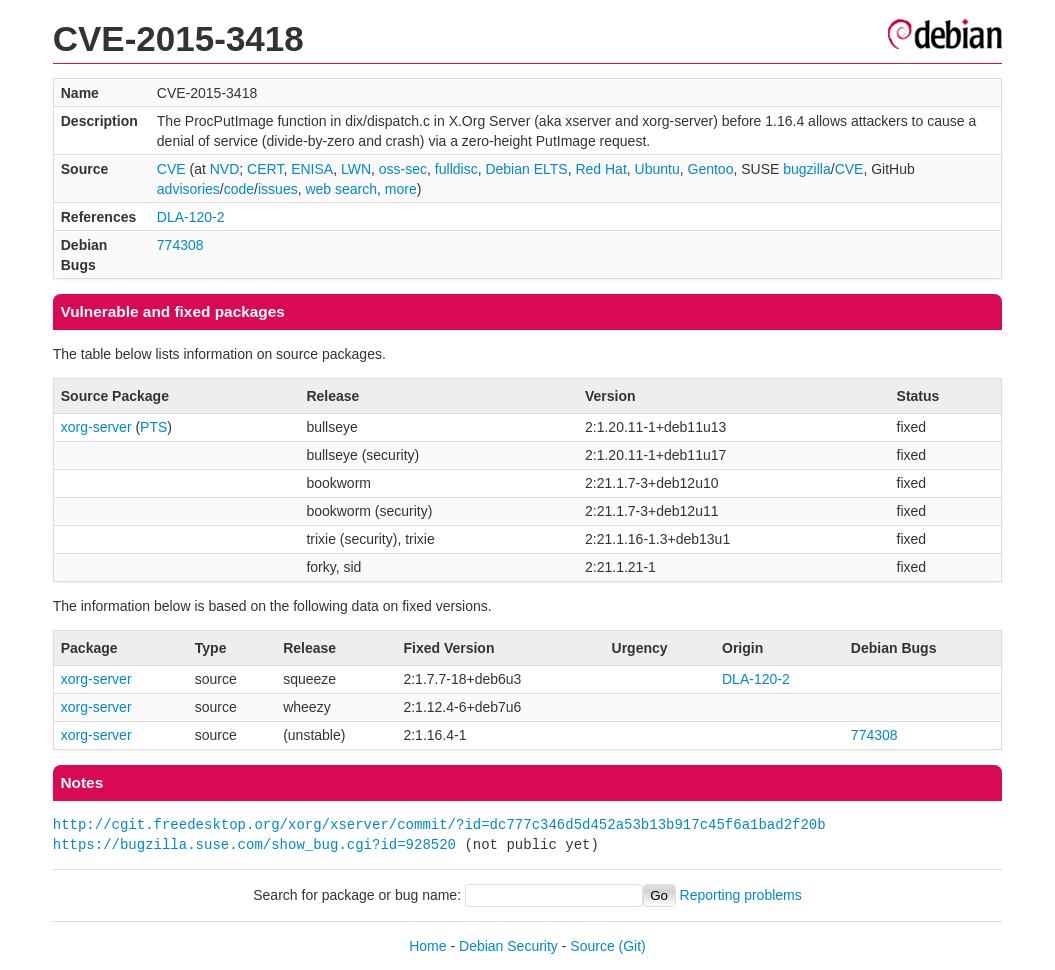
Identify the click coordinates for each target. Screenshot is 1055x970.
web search (341, 189)
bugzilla (806, 169)
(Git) (632, 946)
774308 (180, 245)
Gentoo (711, 169)
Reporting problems (741, 895)
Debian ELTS (526, 169)
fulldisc (456, 169)
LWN (356, 169)
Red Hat (600, 169)
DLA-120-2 (191, 217)
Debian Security (508, 946)
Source (592, 946)
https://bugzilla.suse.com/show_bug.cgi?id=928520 (254, 844)
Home (427, 946)
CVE (171, 169)
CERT (265, 169)
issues (278, 189)
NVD (225, 169)
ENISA (312, 169)
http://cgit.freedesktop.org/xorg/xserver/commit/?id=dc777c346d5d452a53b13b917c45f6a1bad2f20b (439, 824)
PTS (153, 427)
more (401, 189)
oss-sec (403, 169)
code (239, 189)
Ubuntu (657, 169)
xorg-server (96, 427)
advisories (188, 189)
